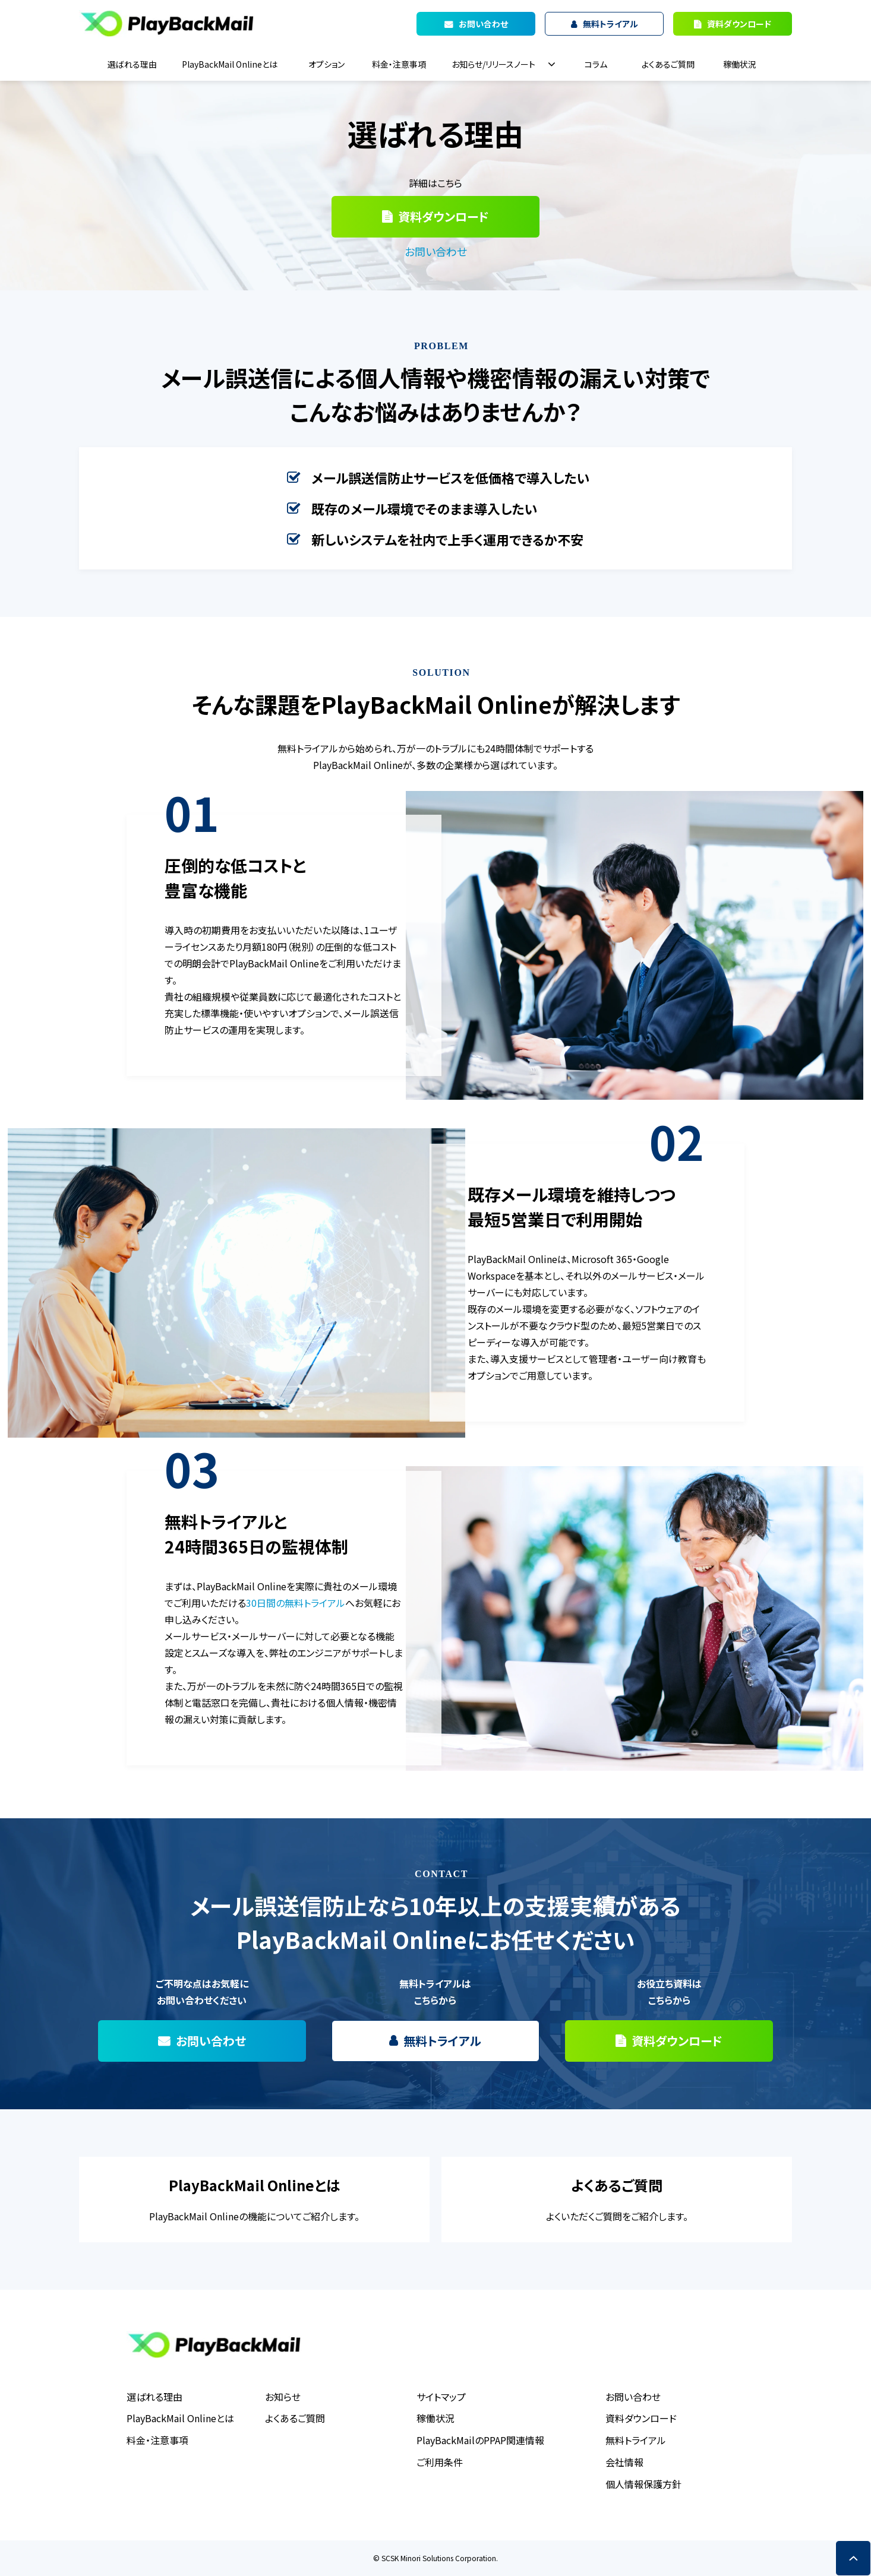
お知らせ (283, 2397)
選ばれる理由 (132, 64)
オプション (326, 64)
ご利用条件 (439, 2462)
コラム (596, 64)
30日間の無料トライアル (295, 1603)
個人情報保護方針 (643, 2484)
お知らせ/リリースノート (493, 64)
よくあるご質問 (668, 64)
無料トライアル (442, 2040)
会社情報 (624, 2462)
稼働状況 (739, 64)
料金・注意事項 (399, 64)
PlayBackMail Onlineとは (229, 64)
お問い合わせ (436, 251)
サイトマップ (441, 2397)
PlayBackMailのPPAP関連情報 (480, 2440)
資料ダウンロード (739, 24)
